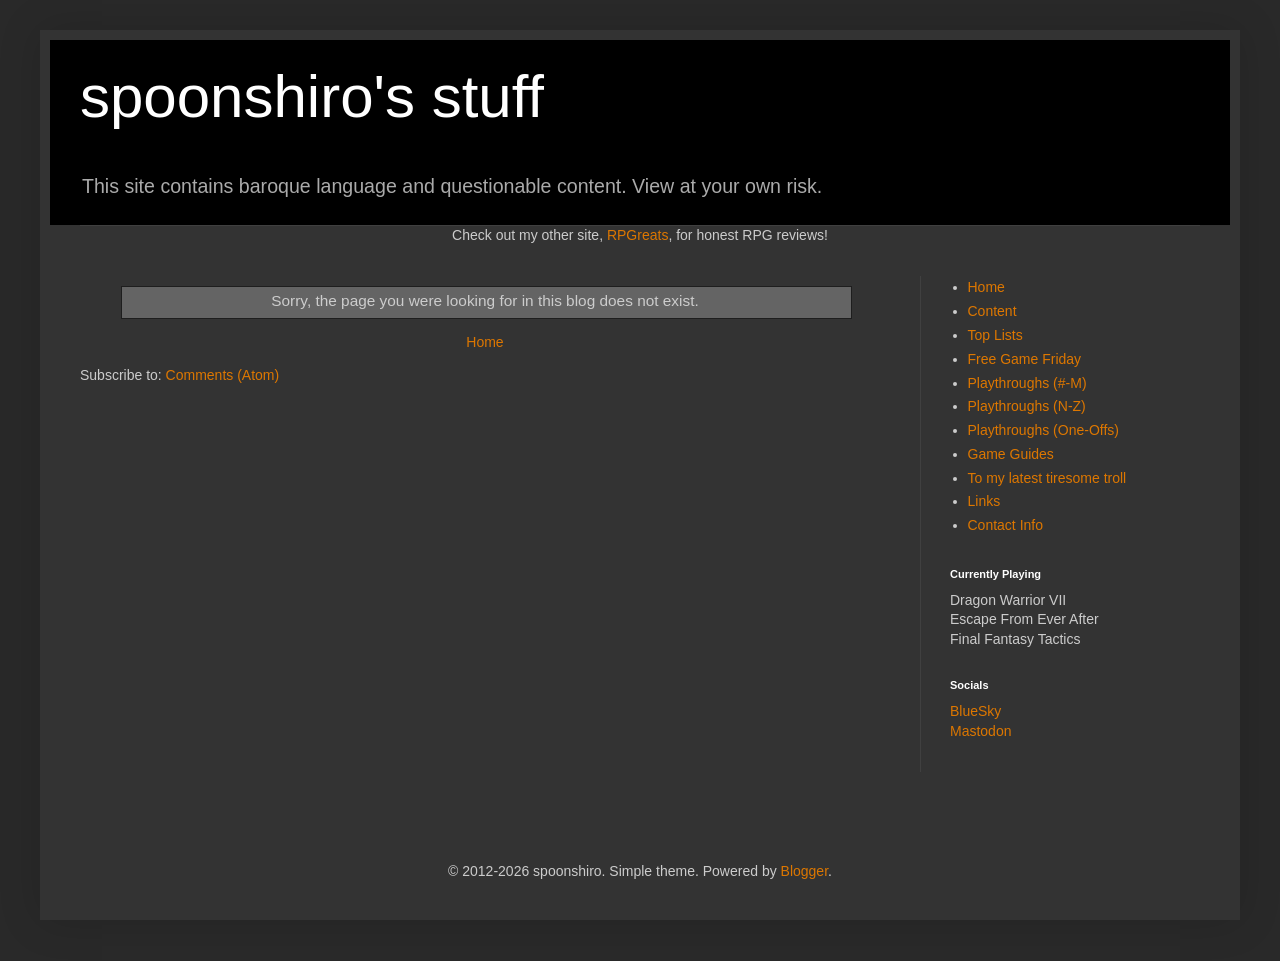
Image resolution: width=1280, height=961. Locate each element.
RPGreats (637, 235)
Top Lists (995, 335)
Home (484, 342)
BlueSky (975, 711)
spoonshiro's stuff (312, 96)
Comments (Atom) (223, 375)
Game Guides (1011, 454)
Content (992, 311)
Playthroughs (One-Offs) (1043, 430)
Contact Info (1006, 525)
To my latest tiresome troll (1047, 478)
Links (984, 501)
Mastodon (980, 731)
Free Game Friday (1025, 359)
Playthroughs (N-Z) (1027, 406)
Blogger (804, 871)
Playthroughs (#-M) (1027, 383)
